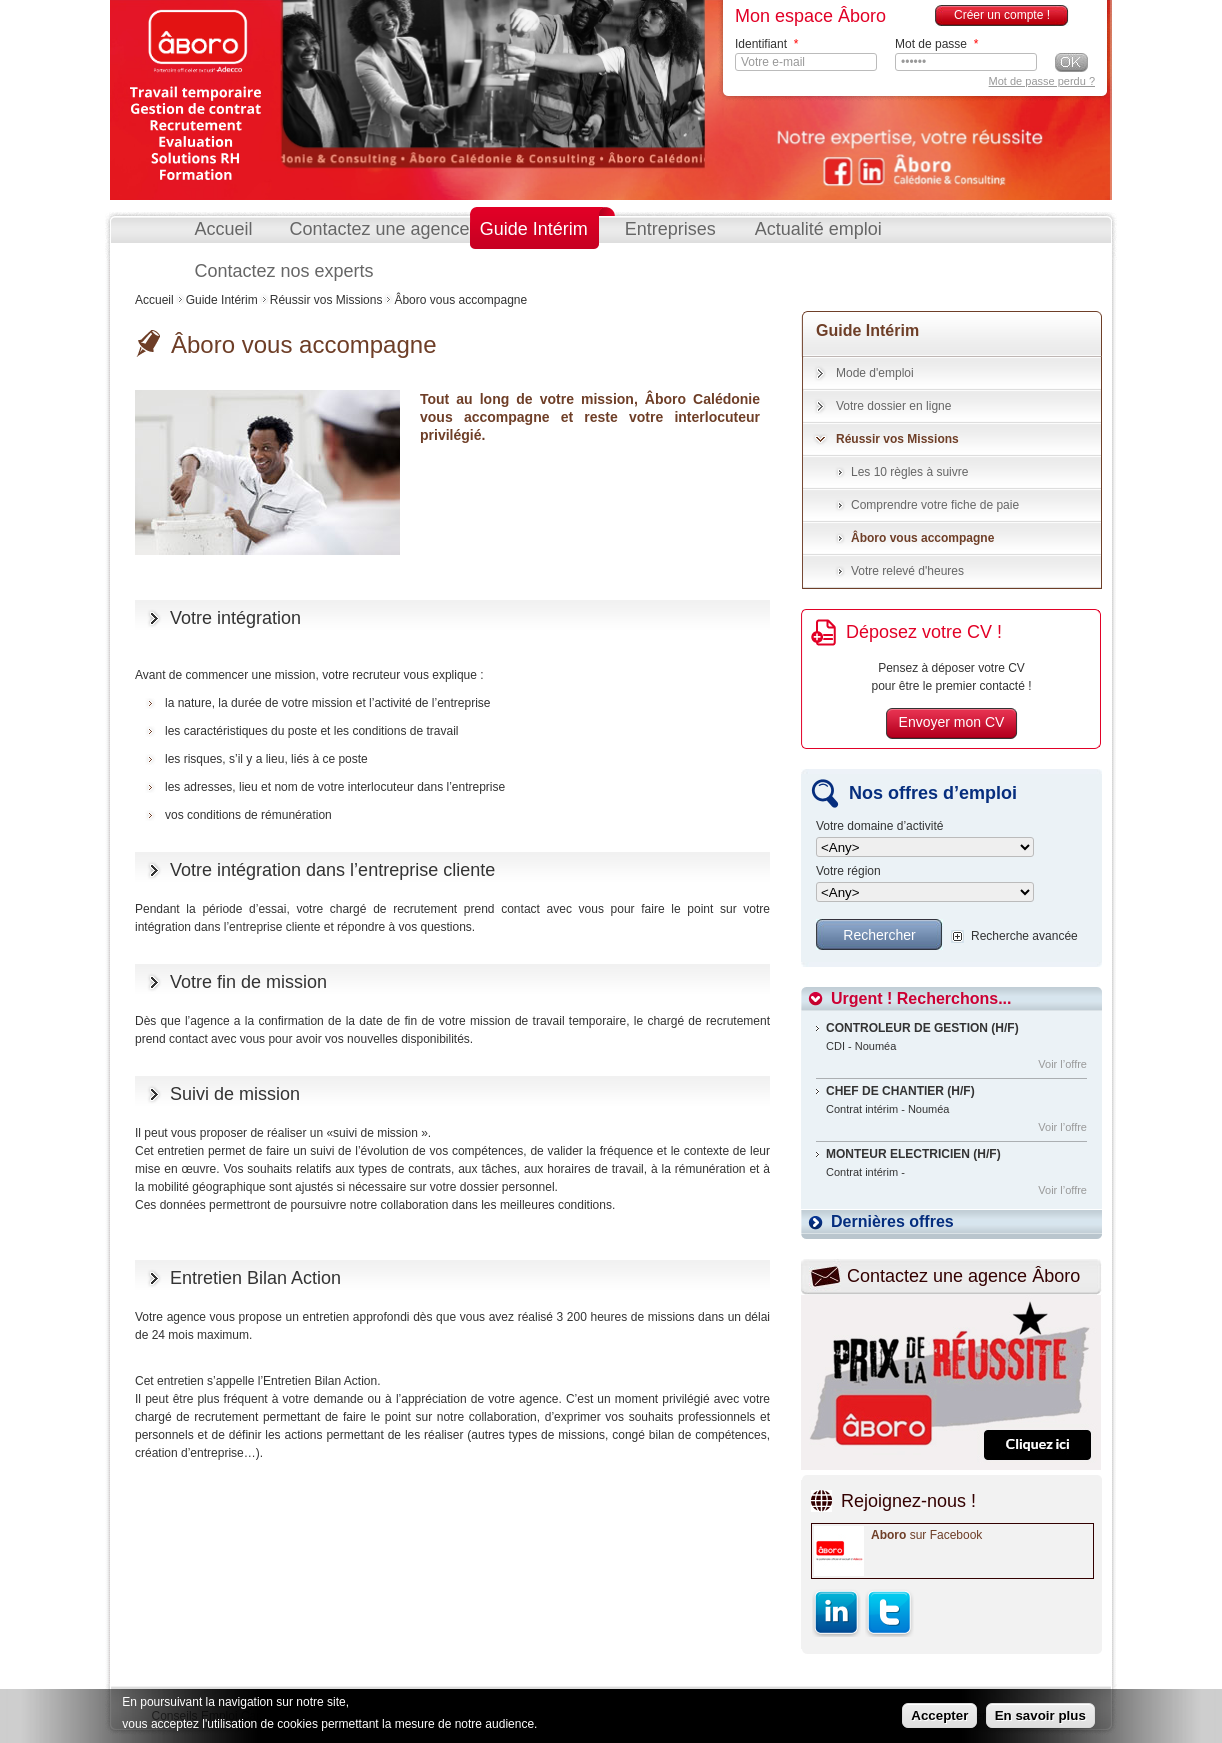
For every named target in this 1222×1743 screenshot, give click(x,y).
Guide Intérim (534, 229)
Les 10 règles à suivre (909, 472)
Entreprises (670, 229)
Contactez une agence (380, 229)
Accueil (224, 229)
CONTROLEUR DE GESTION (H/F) (922, 1028)
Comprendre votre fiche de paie (935, 505)
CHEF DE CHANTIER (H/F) (900, 1091)
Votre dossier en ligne (893, 406)
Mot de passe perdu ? (1042, 81)
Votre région (848, 871)
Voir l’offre (1062, 1064)
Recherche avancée (1024, 936)
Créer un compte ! (1002, 15)
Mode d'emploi (875, 373)
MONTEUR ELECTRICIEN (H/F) (913, 1154)
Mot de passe (936, 44)
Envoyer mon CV (952, 722)
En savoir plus (1040, 1715)
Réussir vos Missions (326, 300)
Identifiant (766, 44)
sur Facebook (926, 1535)
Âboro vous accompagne (922, 538)
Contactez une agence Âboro (963, 1276)
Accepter (939, 1715)
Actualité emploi (818, 229)
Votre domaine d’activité (879, 826)
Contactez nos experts (284, 271)
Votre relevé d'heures (907, 571)
